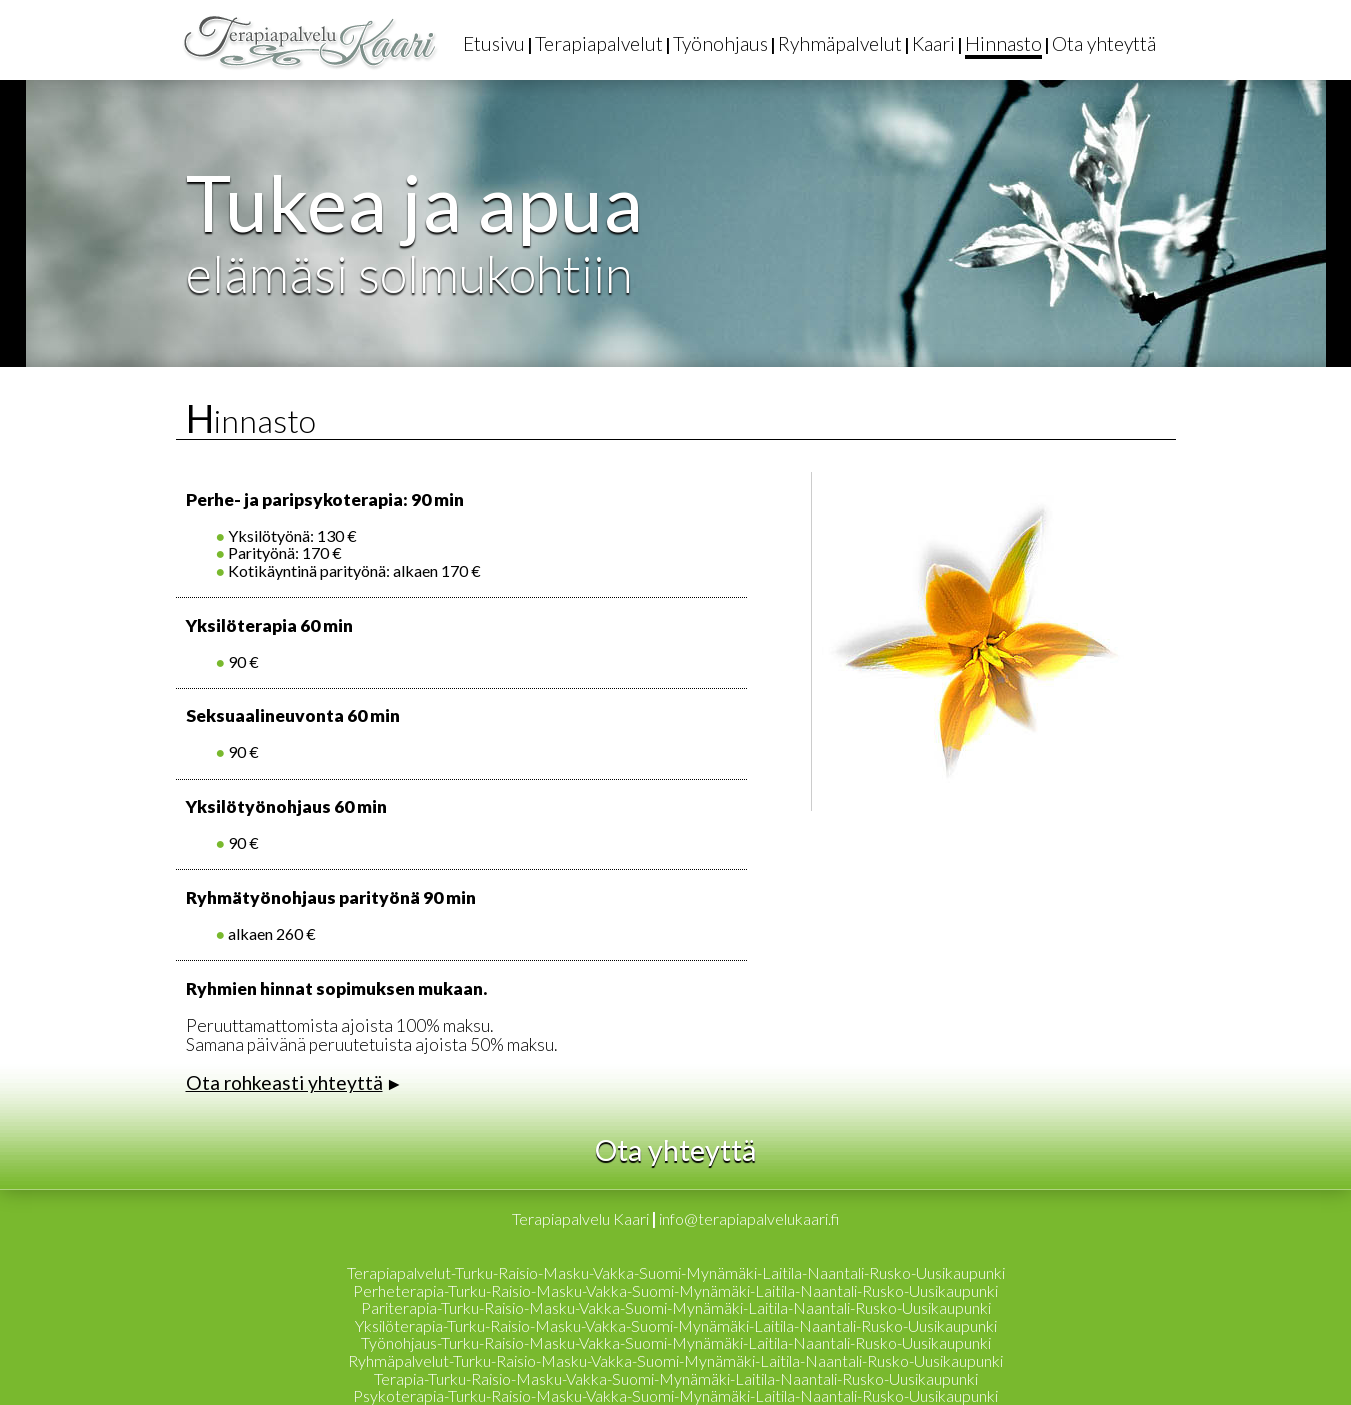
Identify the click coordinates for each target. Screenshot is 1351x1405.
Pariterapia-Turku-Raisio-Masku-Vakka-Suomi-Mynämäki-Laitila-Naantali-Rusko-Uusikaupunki (676, 1307)
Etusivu (494, 43)
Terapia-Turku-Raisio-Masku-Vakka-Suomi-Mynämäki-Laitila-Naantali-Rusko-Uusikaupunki (676, 1378)
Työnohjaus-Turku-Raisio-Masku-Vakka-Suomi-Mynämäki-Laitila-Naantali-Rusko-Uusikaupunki (676, 1342)
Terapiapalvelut (599, 43)
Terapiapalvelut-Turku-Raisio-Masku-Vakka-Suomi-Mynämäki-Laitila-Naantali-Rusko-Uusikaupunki (676, 1272)
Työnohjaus (720, 43)
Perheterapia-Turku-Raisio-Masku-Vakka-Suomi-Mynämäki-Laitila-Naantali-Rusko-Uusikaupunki (675, 1290)
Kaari (933, 43)
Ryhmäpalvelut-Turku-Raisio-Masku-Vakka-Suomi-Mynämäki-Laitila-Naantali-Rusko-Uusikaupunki (675, 1360)
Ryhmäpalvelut (840, 43)
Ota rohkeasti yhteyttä (284, 1082)
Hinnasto (1003, 43)
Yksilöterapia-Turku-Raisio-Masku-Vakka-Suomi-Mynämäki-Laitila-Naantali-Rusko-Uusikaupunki (676, 1325)
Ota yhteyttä (1104, 43)
